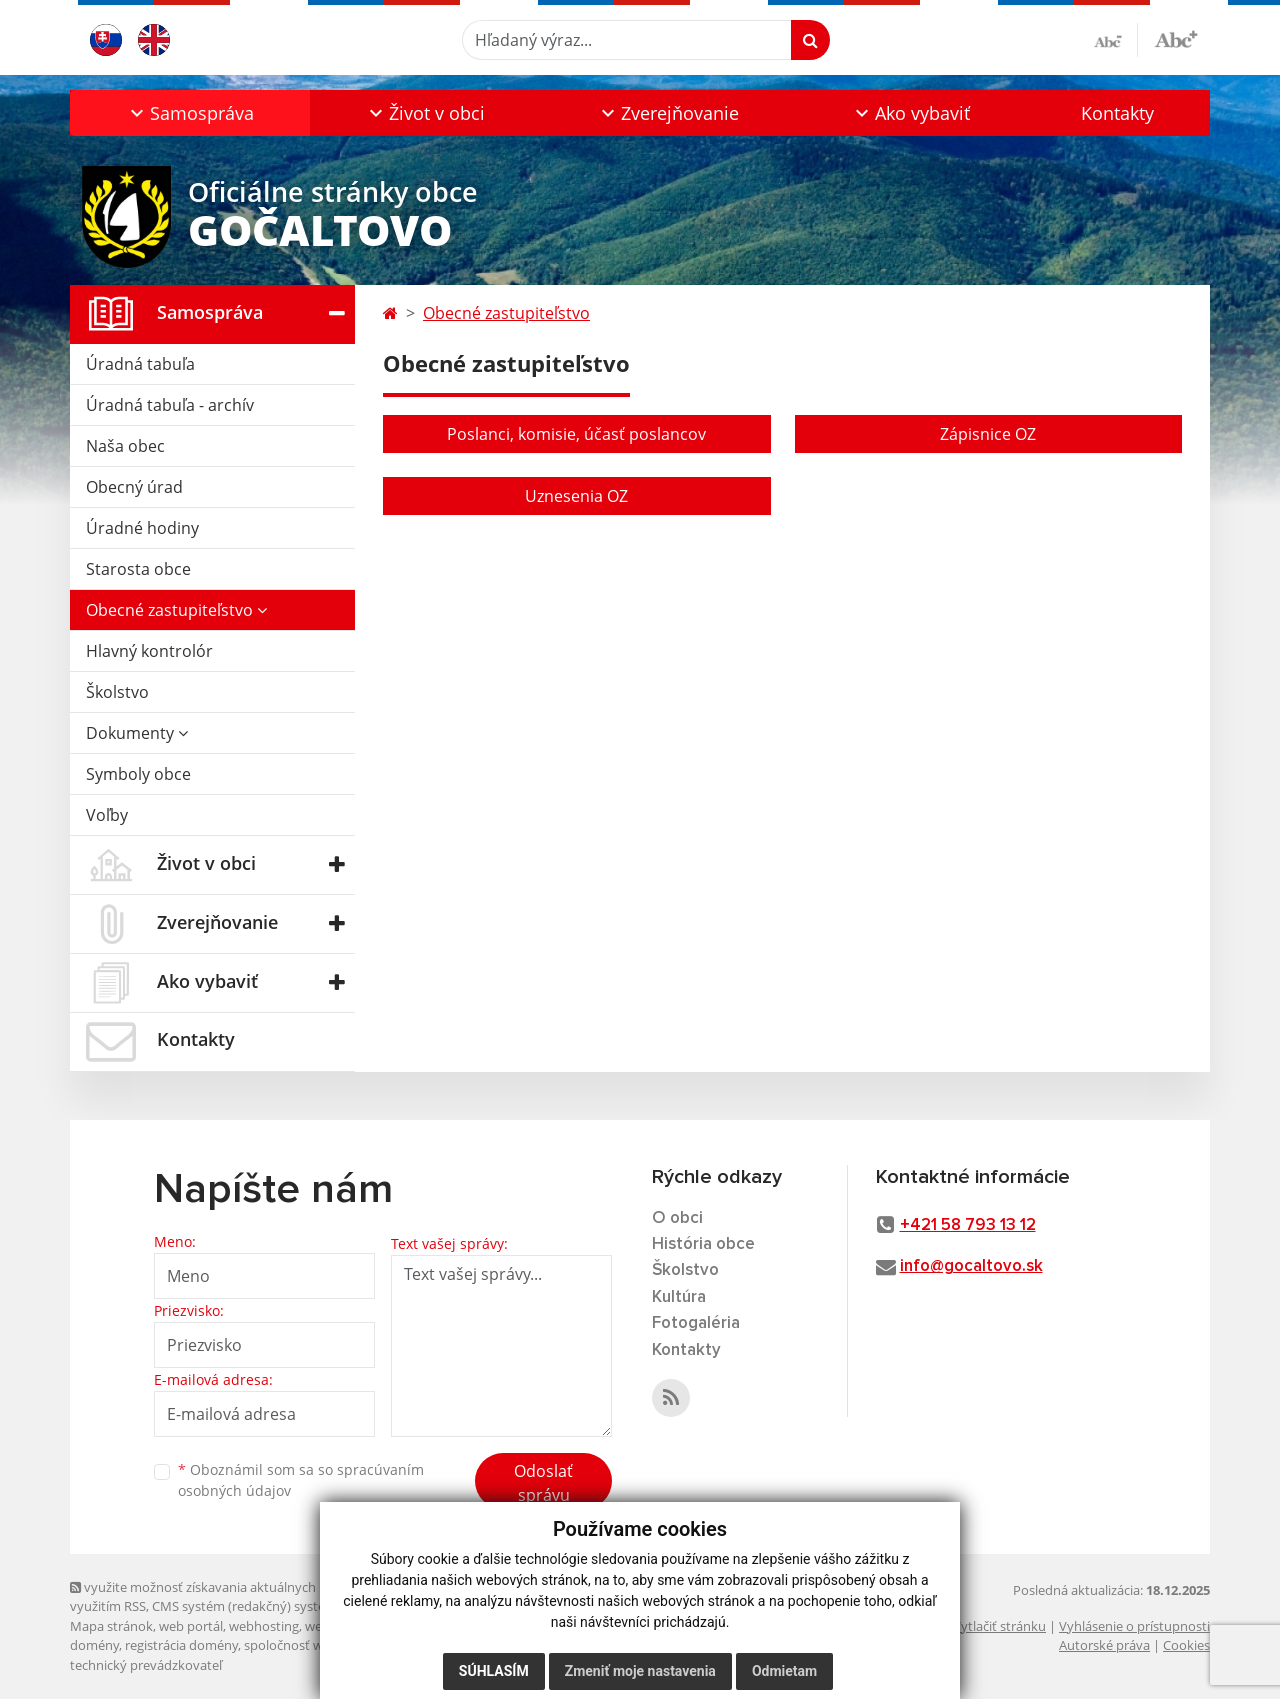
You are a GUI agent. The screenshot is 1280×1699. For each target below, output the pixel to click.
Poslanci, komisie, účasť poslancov (576, 434)
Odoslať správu (543, 1483)
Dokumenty (137, 733)
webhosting (264, 1626)
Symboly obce (138, 774)
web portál (191, 1626)
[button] (190, 113)
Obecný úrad (134, 487)
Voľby (107, 815)
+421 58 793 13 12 (968, 1225)
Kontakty (1117, 113)
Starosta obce (138, 569)
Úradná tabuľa (140, 364)
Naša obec (125, 446)
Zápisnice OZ (988, 434)
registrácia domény (181, 1645)
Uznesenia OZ (576, 496)
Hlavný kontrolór (149, 651)
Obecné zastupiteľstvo (176, 610)
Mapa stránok (111, 1626)
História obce (703, 1244)
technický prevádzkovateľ (146, 1665)
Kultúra (679, 1297)
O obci (677, 1218)
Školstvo (117, 692)
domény (94, 1645)
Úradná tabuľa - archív (170, 405)
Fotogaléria (696, 1323)
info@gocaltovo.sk (971, 1266)
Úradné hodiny (142, 528)
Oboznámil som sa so (301, 1480)
